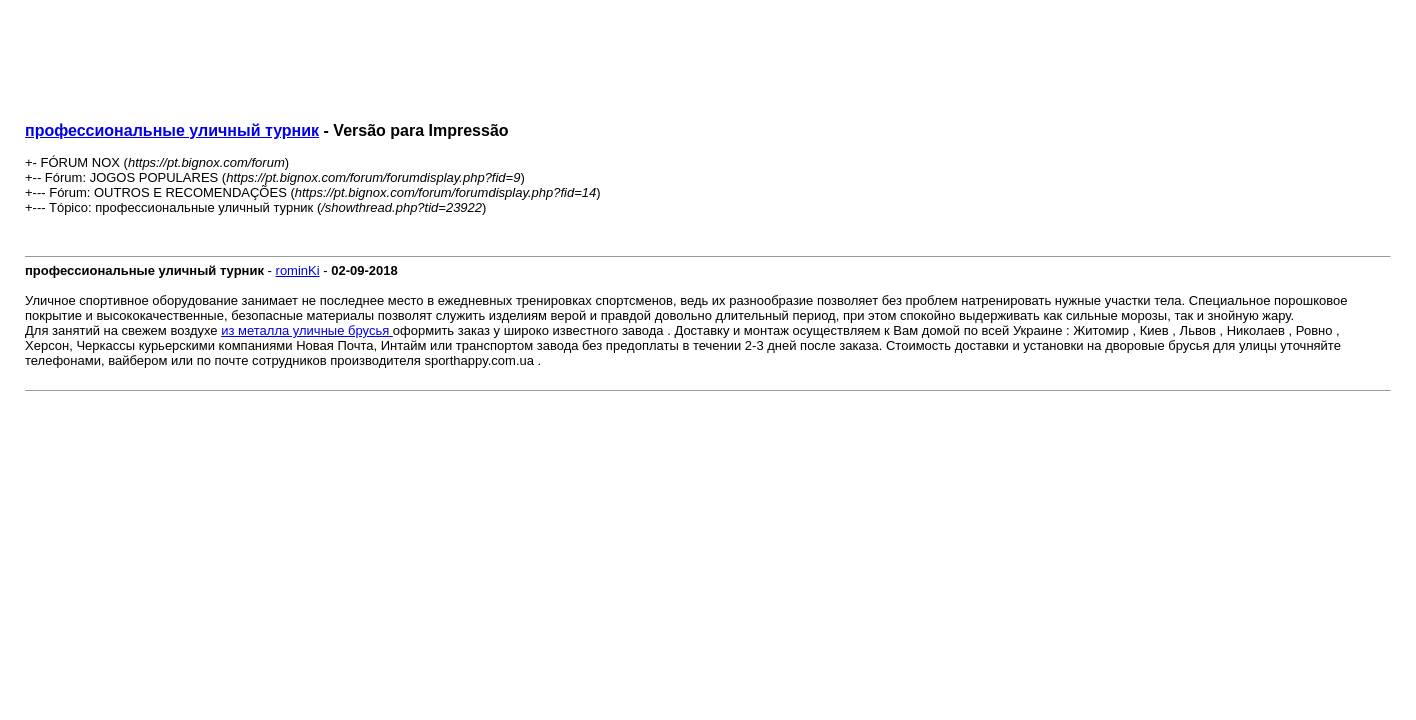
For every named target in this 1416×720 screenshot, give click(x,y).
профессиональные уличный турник (172, 130)
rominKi (298, 270)
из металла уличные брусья (307, 330)
